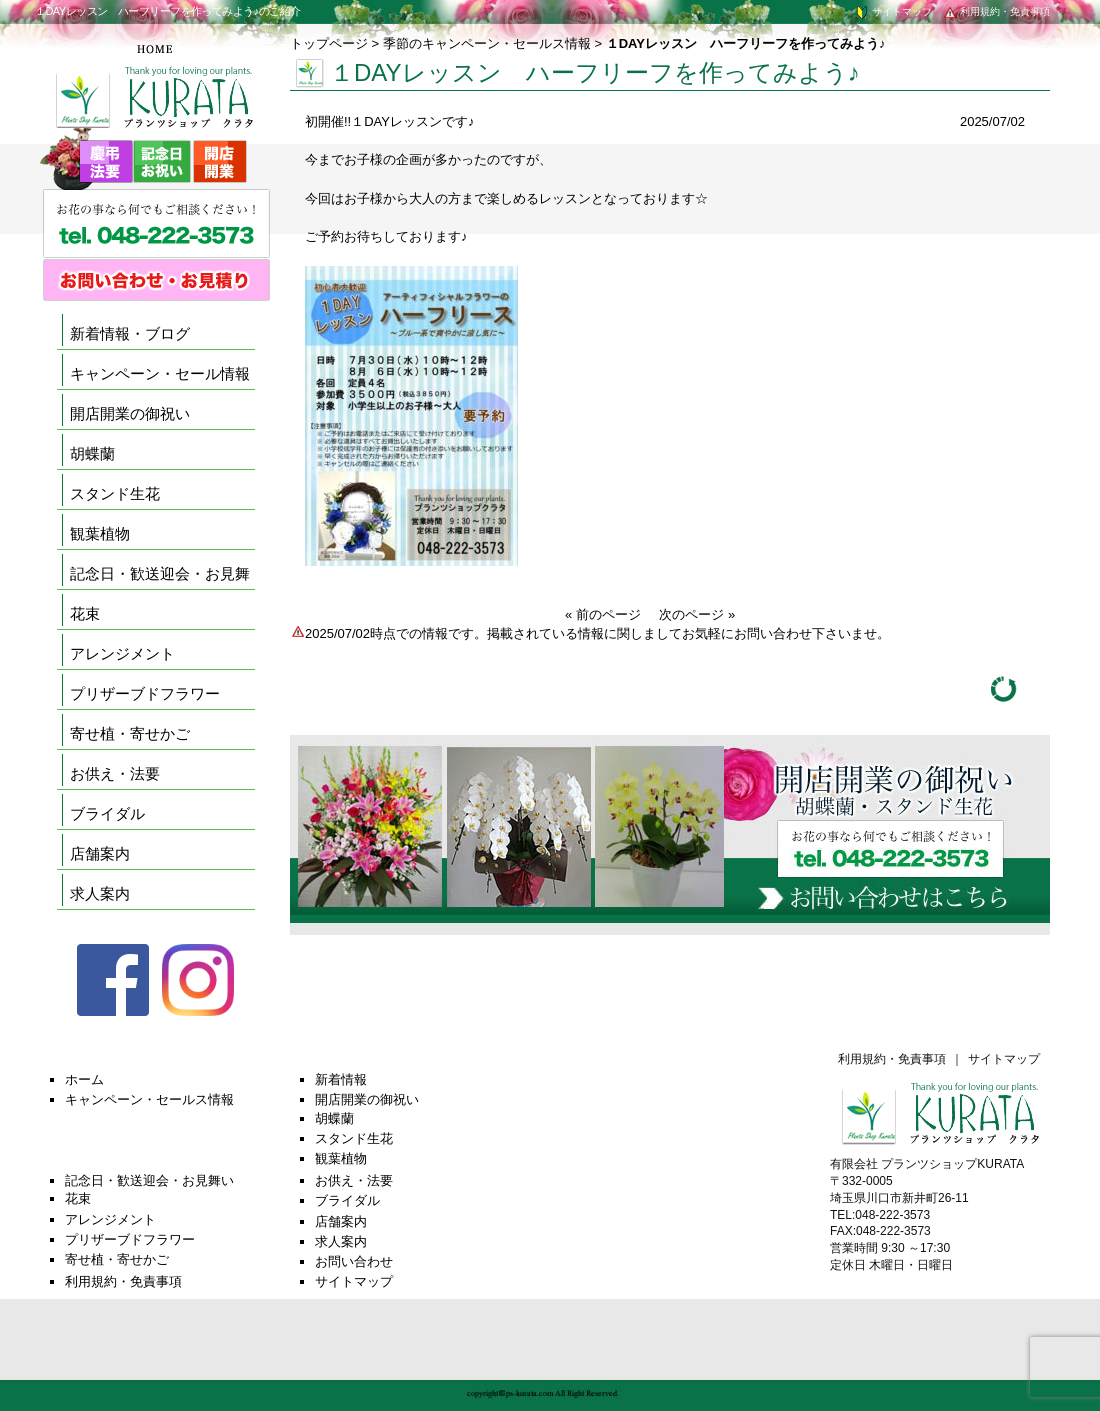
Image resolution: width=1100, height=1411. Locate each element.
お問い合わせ (354, 1261)
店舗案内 (100, 853)
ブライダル (107, 813)
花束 (85, 613)
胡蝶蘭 (92, 453)
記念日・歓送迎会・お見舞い (149, 1180)
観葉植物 (100, 533)
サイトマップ (893, 11)
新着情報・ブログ (130, 333)
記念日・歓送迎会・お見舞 (160, 573)
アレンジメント (122, 653)
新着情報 (341, 1079)
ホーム (84, 1079)
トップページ (329, 43)
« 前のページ (603, 614)
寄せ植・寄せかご (130, 733)
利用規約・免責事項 (996, 11)
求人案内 (100, 893)
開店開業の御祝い (130, 413)
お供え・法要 (115, 773)
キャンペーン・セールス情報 (149, 1099)
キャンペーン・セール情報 (160, 373)
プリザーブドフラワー (145, 693)
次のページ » (697, 614)
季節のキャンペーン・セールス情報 (487, 43)
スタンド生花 (115, 493)
